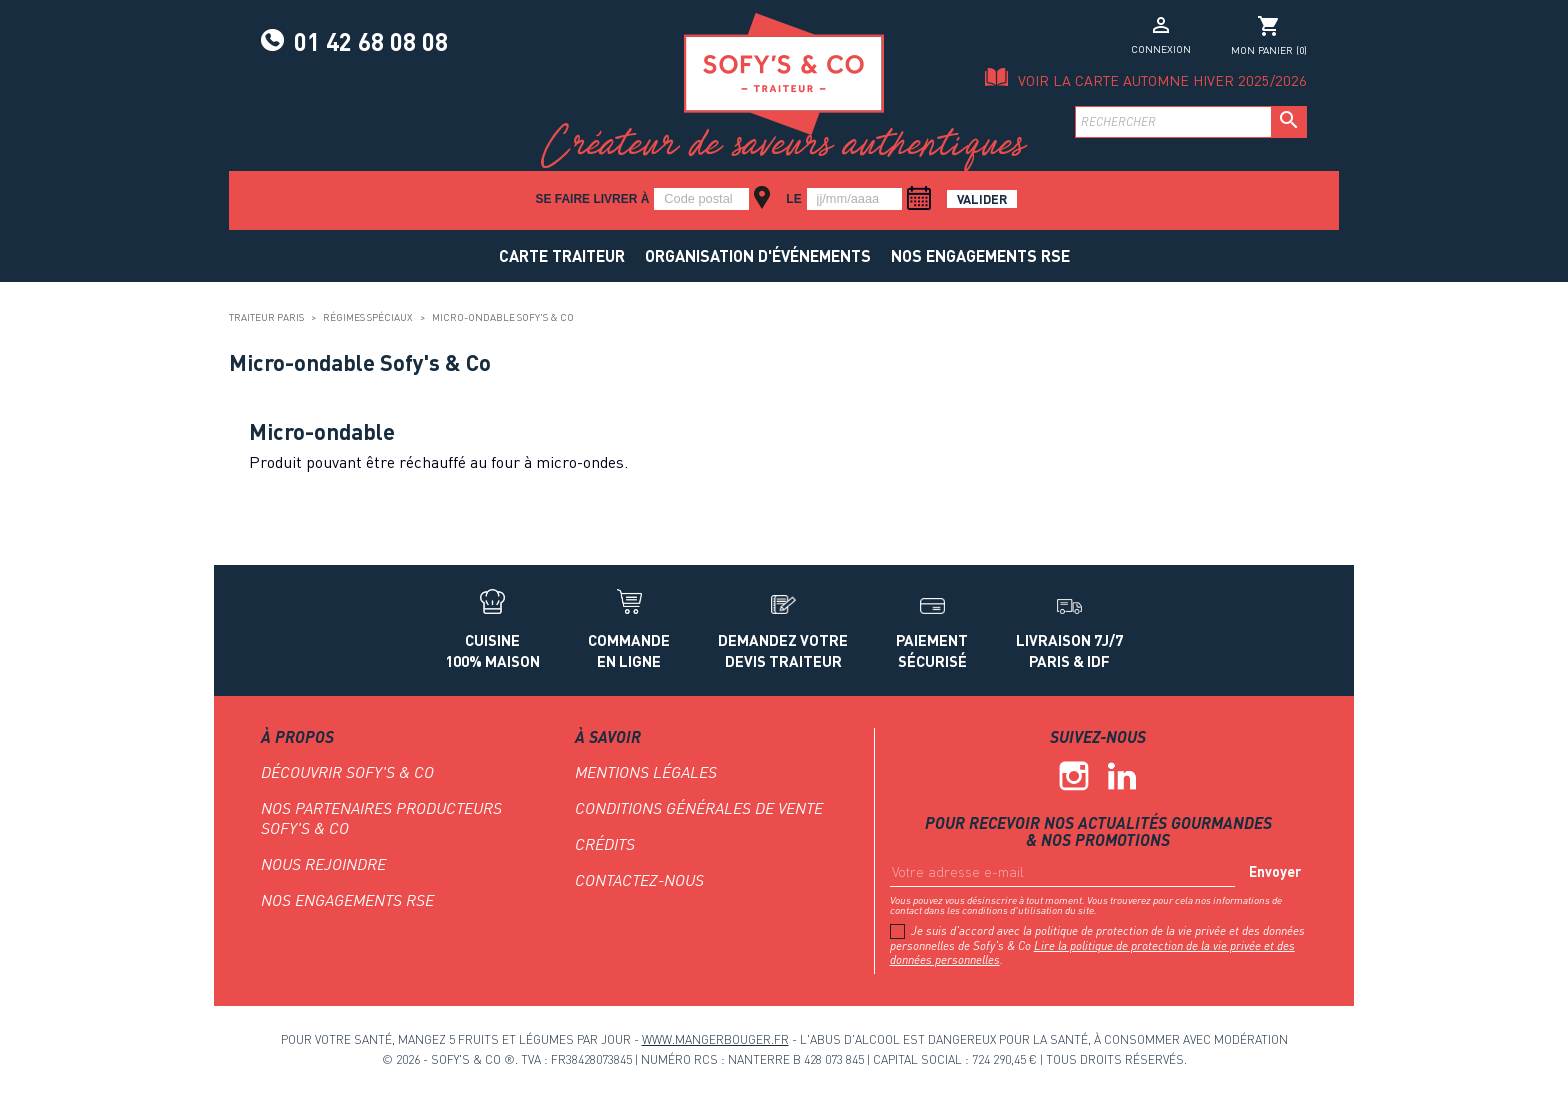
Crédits (605, 844)
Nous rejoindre (323, 864)
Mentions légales (646, 772)
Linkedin (1122, 776)
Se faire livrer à (592, 199)
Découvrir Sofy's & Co (347, 772)
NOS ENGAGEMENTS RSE (980, 255)
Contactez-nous (639, 880)
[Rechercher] (1191, 122)
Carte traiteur (562, 255)
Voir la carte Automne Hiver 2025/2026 (1162, 80)
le (793, 199)
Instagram (1074, 776)
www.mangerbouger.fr (715, 1039)
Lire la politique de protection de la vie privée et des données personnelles (1092, 952)
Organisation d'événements (758, 255)
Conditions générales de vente (699, 808)
